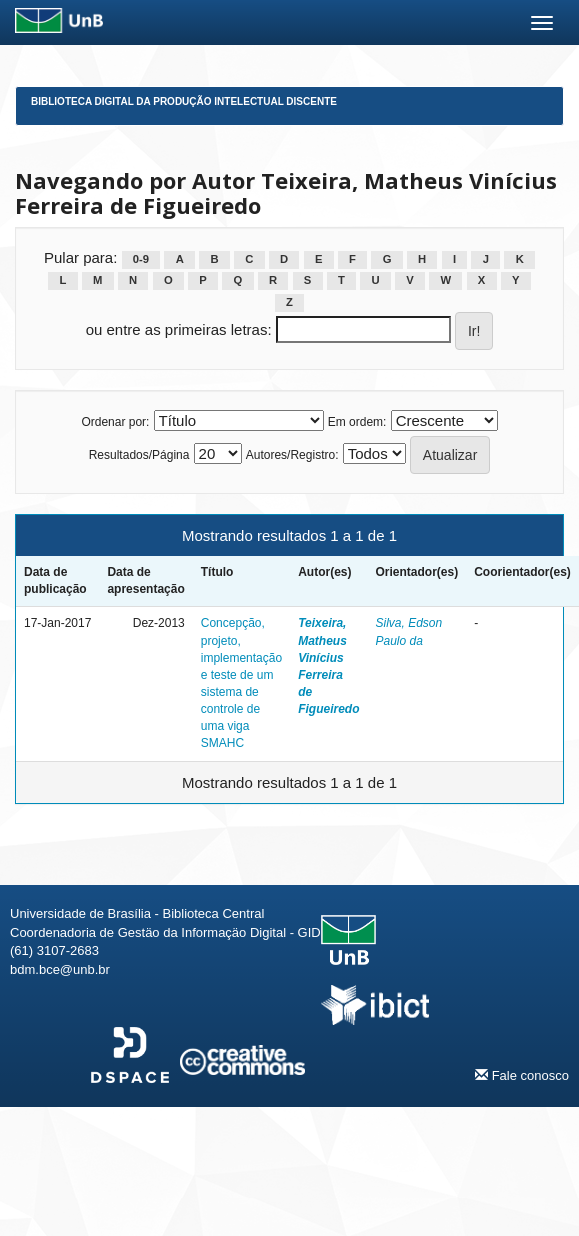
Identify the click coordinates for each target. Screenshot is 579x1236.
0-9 (141, 259)
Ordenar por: (115, 422)
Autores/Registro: (292, 455)
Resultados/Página (139, 455)
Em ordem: (357, 422)
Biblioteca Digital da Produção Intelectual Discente (184, 101)
